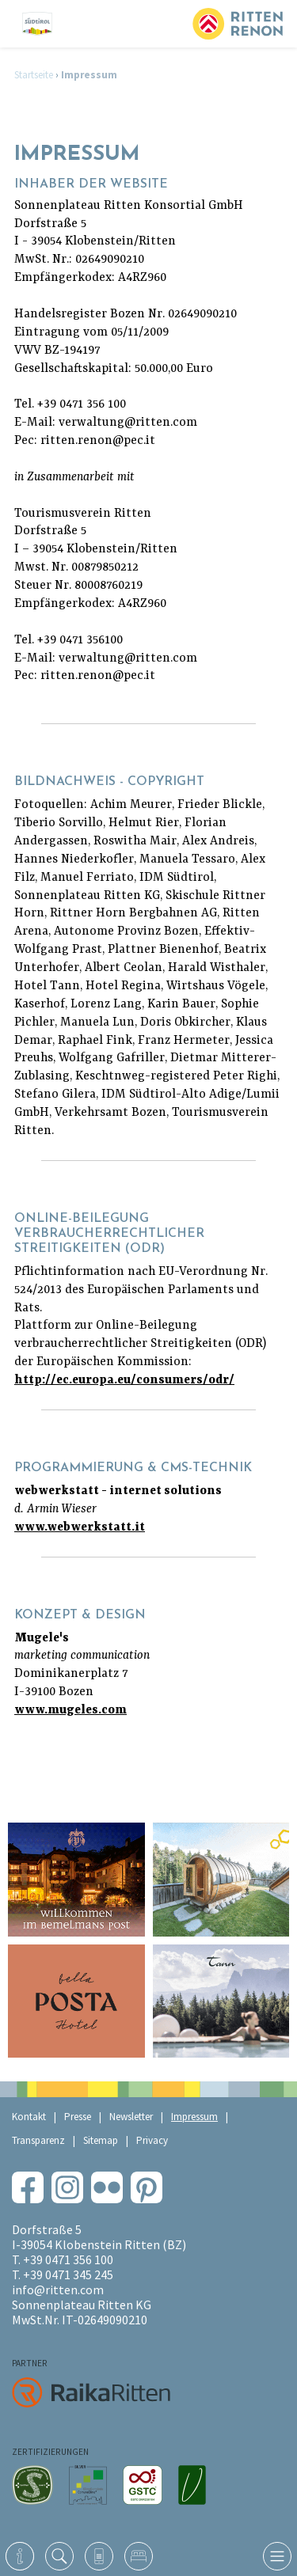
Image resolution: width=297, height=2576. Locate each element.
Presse (77, 2116)
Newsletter (131, 2116)
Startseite (33, 75)
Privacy (152, 2140)
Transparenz (38, 2140)
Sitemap (100, 2140)
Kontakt (29, 2116)
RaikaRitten (91, 2392)
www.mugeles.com (70, 1710)
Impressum (194, 2116)
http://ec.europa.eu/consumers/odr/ (124, 1380)
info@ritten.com (58, 2289)
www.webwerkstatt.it (79, 1527)
